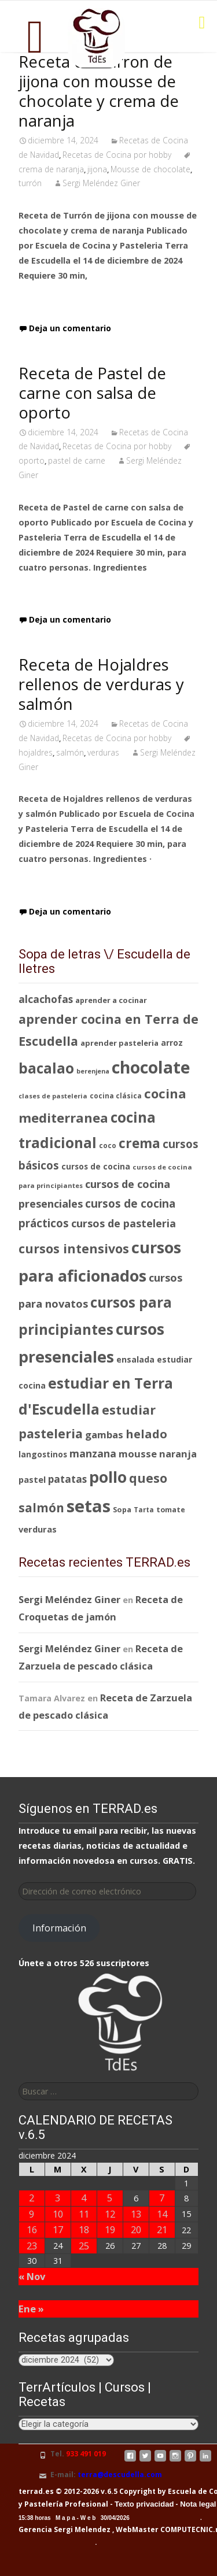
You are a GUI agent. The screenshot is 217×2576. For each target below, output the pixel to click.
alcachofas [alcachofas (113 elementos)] (46, 999)
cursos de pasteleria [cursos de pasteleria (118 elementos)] (123, 1223)
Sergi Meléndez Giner (101, 182)
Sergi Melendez (81, 2529)
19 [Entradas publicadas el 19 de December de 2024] (110, 2229)
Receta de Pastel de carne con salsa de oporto (92, 392)
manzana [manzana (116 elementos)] (92, 1453)
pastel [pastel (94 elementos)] (32, 1479)
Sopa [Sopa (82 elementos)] (122, 1509)
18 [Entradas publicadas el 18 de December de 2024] (84, 2229)
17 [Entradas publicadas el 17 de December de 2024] (58, 2229)
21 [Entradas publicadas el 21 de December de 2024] (162, 2229)
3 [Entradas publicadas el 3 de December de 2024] (57, 2197)
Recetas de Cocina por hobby (116, 154)
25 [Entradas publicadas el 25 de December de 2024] (84, 2245)
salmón (70, 752)
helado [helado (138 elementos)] (146, 1434)
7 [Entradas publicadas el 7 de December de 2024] (161, 2197)
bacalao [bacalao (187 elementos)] (46, 1068)
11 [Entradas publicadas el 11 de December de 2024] (84, 2213)
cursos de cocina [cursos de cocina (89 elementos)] (95, 1166)
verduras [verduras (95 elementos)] (38, 1529)
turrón (30, 182)
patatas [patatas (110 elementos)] (67, 1479)
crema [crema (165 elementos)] (139, 1143)
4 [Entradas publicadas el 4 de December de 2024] (83, 2197)
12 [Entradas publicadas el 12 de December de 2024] (110, 2213)
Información (59, 1928)
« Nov (32, 2276)
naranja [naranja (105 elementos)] (178, 1454)
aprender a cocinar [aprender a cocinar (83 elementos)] (111, 1000)
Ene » (31, 2308)
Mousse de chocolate (150, 169)
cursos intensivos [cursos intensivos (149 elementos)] (74, 1248)
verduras (103, 752)
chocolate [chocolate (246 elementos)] (151, 1067)
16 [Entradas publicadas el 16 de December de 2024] (32, 2229)
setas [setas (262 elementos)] (89, 1506)
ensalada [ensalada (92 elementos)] (135, 1359)
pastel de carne (76, 460)
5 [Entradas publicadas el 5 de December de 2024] (109, 2197)
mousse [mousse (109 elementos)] (138, 1453)
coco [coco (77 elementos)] (107, 1145)
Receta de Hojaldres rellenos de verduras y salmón (101, 684)
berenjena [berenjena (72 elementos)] (92, 1071)
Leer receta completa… (73, 298)
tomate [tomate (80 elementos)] (170, 1510)
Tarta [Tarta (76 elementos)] (144, 1509)
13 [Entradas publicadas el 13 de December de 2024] (136, 2213)
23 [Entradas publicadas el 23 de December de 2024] (32, 2245)
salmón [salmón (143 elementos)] (41, 1508)
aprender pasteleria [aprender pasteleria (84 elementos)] (119, 1043)
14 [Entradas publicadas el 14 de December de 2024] (162, 2213)
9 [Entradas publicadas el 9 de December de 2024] (31, 2213)
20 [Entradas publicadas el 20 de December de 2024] (136, 2229)
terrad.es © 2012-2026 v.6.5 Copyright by (92, 2491)
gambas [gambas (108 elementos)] (104, 1434)
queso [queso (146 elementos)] (148, 1478)
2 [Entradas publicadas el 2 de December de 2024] (31, 2197)
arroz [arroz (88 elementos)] (172, 1042)
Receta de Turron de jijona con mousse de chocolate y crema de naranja (99, 90)
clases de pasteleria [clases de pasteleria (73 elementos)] (53, 1095)
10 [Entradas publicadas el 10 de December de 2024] (58, 2213)
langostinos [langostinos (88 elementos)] (43, 1454)
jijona (97, 169)
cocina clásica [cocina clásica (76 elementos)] (116, 1095)
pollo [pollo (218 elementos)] (108, 1477)
